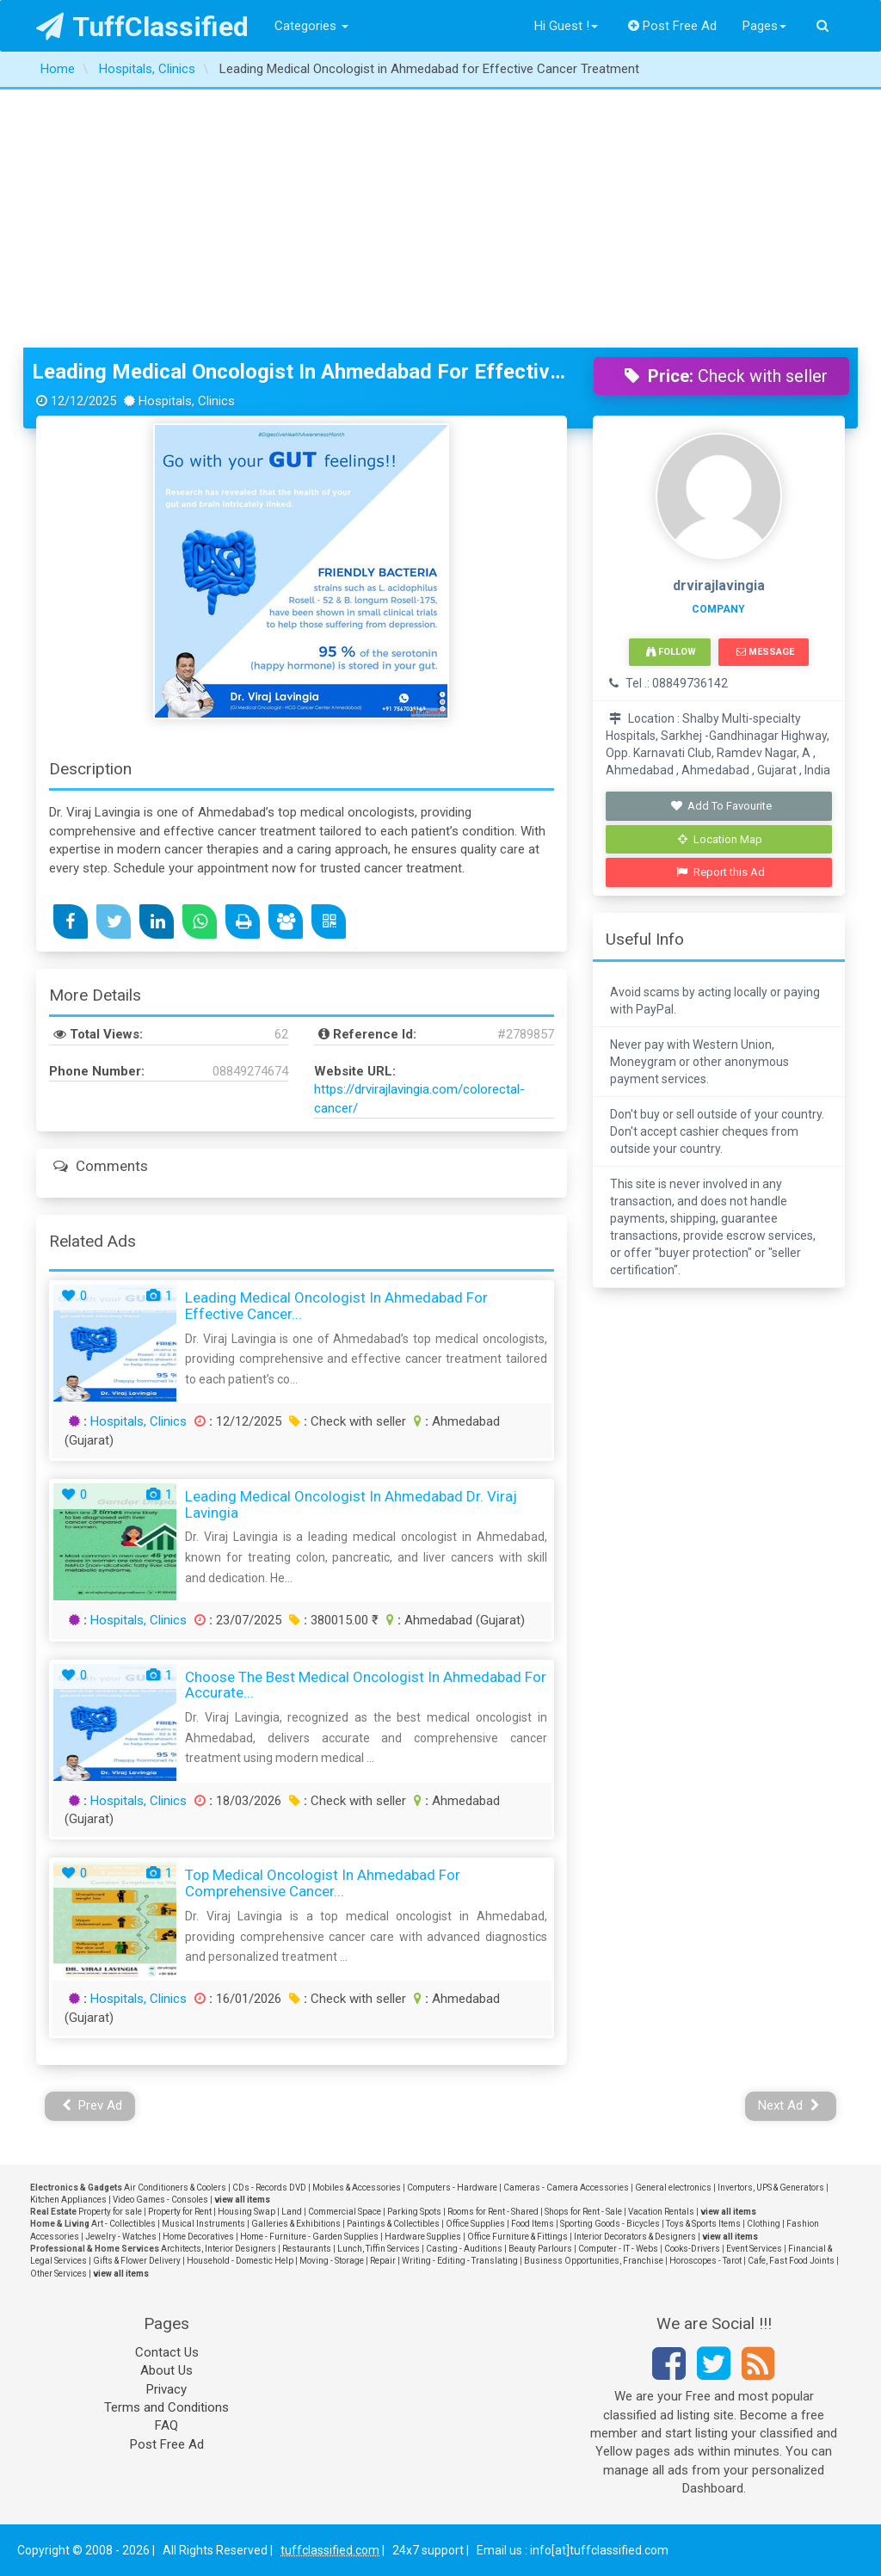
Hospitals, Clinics (138, 1421)
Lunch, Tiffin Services (378, 2248)
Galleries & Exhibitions (296, 2223)
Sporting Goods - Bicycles (610, 2223)
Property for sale (110, 2211)
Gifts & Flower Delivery (137, 2260)
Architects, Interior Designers (218, 2248)
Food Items (532, 2223)
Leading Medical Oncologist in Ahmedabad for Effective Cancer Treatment (300, 372)
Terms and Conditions (166, 2407)
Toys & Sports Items (703, 2223)
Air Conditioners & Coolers (175, 2187)
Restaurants (306, 2248)
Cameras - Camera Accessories (566, 2187)
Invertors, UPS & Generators (771, 2187)
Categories (311, 26)
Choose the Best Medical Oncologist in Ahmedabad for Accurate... (365, 1685)
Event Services (754, 2248)
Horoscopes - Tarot (705, 2260)
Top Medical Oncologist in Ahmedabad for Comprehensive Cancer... (322, 1883)
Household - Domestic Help (240, 2260)
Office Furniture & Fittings (517, 2236)
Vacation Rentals (661, 2211)
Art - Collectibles (123, 2223)
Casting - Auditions (464, 2248)
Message (765, 651)
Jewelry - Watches (121, 2236)
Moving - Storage (331, 2260)
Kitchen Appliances (68, 2199)
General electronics (673, 2187)
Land (291, 2211)
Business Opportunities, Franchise (593, 2260)
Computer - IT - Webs (618, 2248)
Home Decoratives (198, 2236)
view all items (242, 2199)
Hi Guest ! (566, 26)
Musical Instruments (203, 2223)
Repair (383, 2260)
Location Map (720, 839)
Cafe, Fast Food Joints (791, 2260)
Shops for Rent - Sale (583, 2211)
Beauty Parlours (540, 2248)
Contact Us (167, 2352)
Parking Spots (414, 2211)
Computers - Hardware (452, 2187)
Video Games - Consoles (160, 2199)
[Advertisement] (440, 218)
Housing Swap (246, 2211)
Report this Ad (720, 872)
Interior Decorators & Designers (635, 2236)
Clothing (763, 2223)
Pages (764, 26)
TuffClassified (142, 26)
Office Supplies (475, 2223)
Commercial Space (344, 2211)
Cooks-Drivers (692, 2248)
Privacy (166, 2389)
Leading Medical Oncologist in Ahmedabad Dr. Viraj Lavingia (351, 1504)
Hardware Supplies (423, 2236)
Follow (671, 651)
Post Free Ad (673, 26)
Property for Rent (180, 2211)
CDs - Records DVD (269, 2187)
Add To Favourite (720, 805)
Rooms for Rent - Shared (493, 2211)
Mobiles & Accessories (356, 2187)
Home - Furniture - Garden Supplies (309, 2236)
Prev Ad (92, 2105)
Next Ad (789, 2105)
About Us (166, 2370)
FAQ (166, 2425)
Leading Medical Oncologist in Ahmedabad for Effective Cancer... (336, 1305)
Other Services (58, 2273)
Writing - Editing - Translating (460, 2260)
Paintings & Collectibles (393, 2223)
